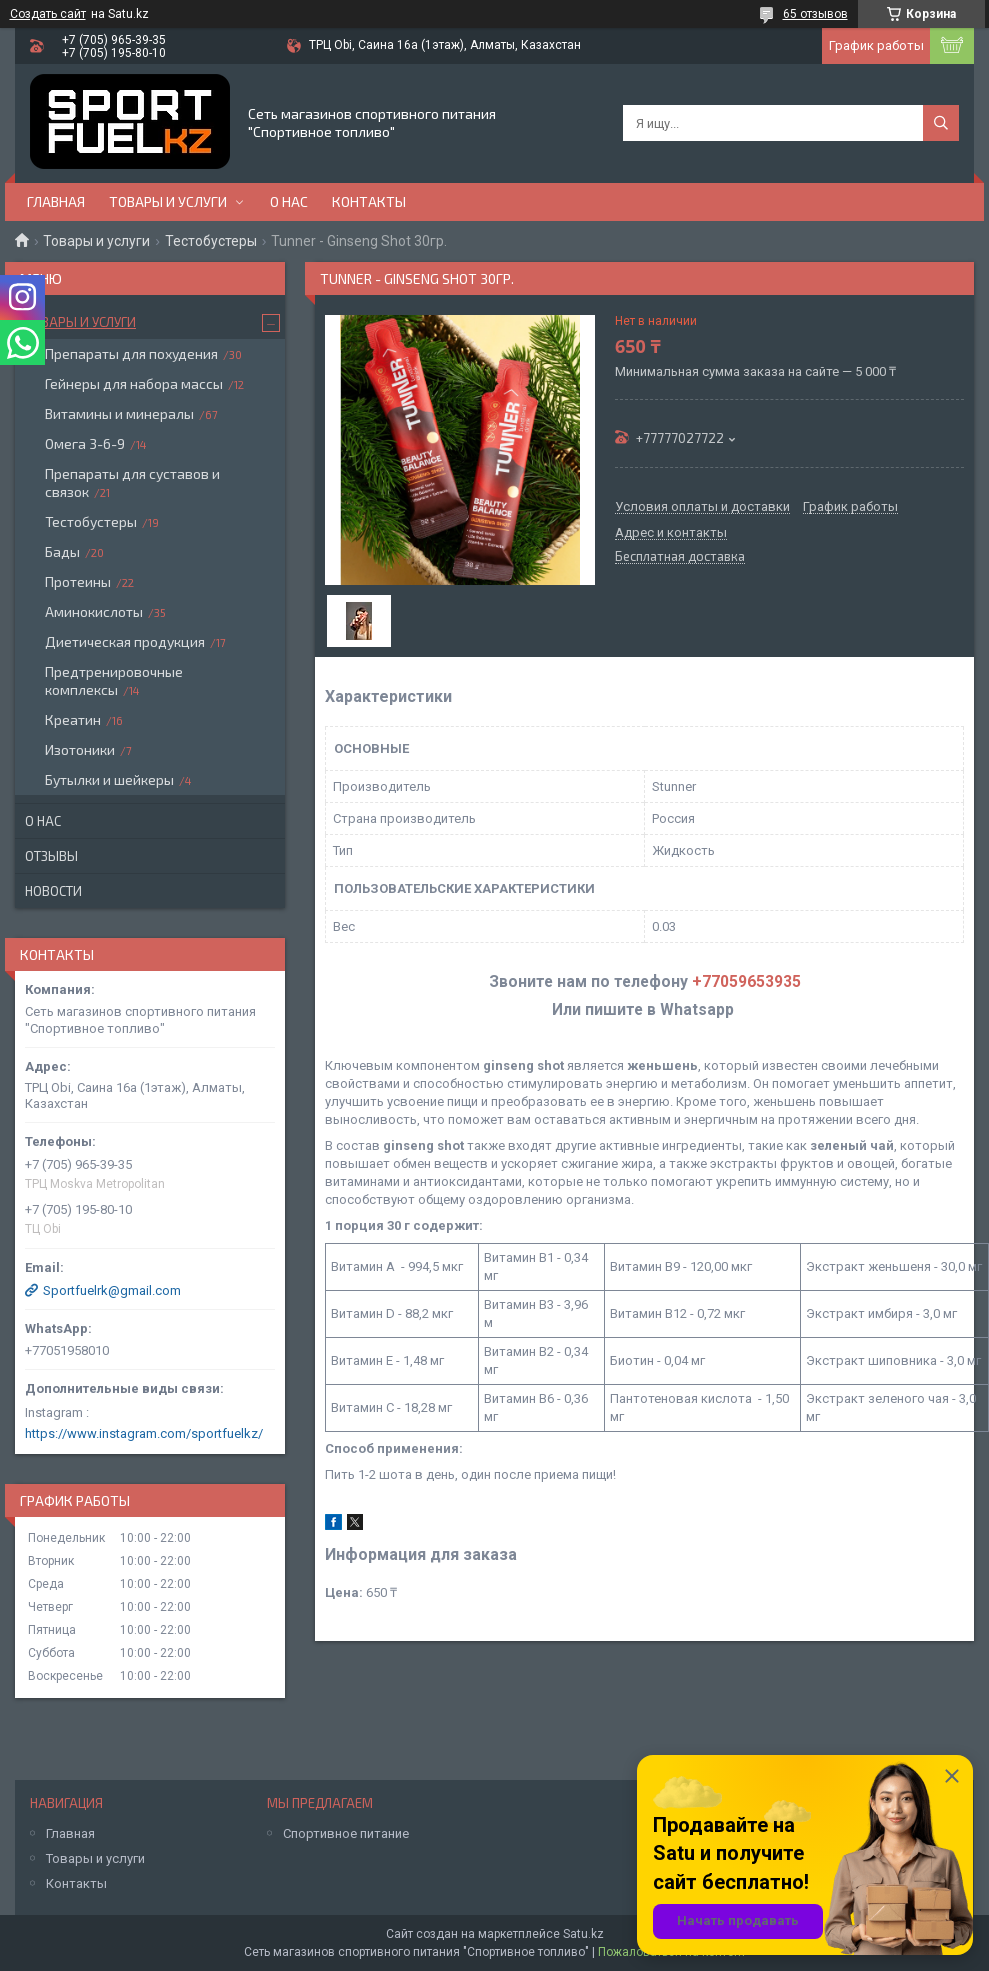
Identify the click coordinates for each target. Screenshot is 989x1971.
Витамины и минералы (119, 413)
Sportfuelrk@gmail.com (112, 1290)
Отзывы (51, 856)
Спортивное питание (346, 1833)
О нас (289, 201)
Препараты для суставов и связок (132, 482)
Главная (56, 201)
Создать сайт (48, 14)
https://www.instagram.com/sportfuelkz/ (144, 1433)
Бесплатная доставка (680, 557)
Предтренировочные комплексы (114, 680)
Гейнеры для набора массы (134, 383)
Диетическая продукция (125, 641)
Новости (53, 891)
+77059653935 (746, 982)
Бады (62, 551)
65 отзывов (815, 14)
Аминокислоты (94, 611)
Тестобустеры (211, 241)
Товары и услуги (168, 201)
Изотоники (80, 749)
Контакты (369, 201)
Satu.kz (583, 1934)
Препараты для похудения (131, 353)
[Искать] (941, 123)
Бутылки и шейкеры (109, 779)
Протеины (78, 581)
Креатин (73, 719)
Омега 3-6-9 (85, 443)
